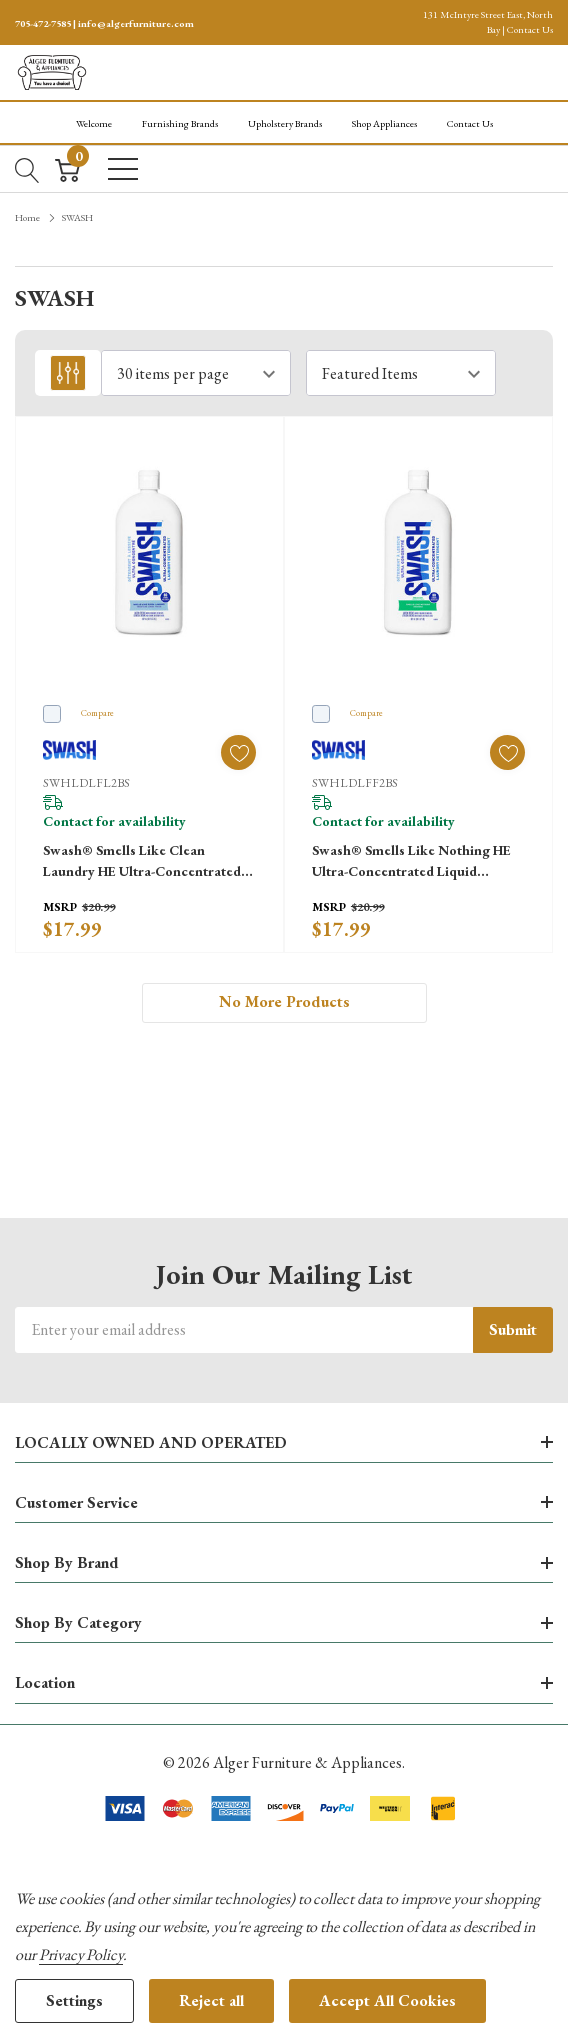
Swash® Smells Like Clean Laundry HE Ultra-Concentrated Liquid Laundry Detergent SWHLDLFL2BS (142, 861)
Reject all (211, 2000)
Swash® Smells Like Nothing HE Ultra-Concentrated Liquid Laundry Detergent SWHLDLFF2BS (411, 861)
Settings (74, 2000)
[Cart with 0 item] (67, 168)
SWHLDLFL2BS (86, 783)
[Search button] (27, 168)
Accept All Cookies (387, 2000)
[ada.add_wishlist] (238, 752)
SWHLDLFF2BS (355, 783)
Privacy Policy (81, 1954)
